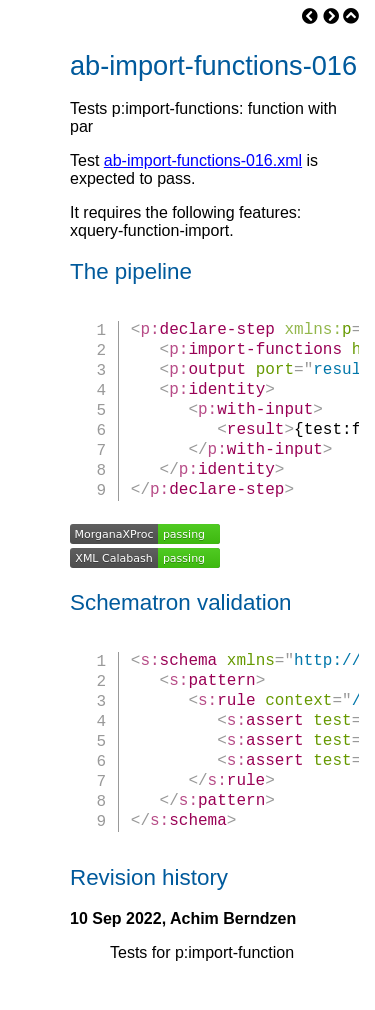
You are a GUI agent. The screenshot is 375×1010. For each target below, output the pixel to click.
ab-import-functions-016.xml (203, 160)
